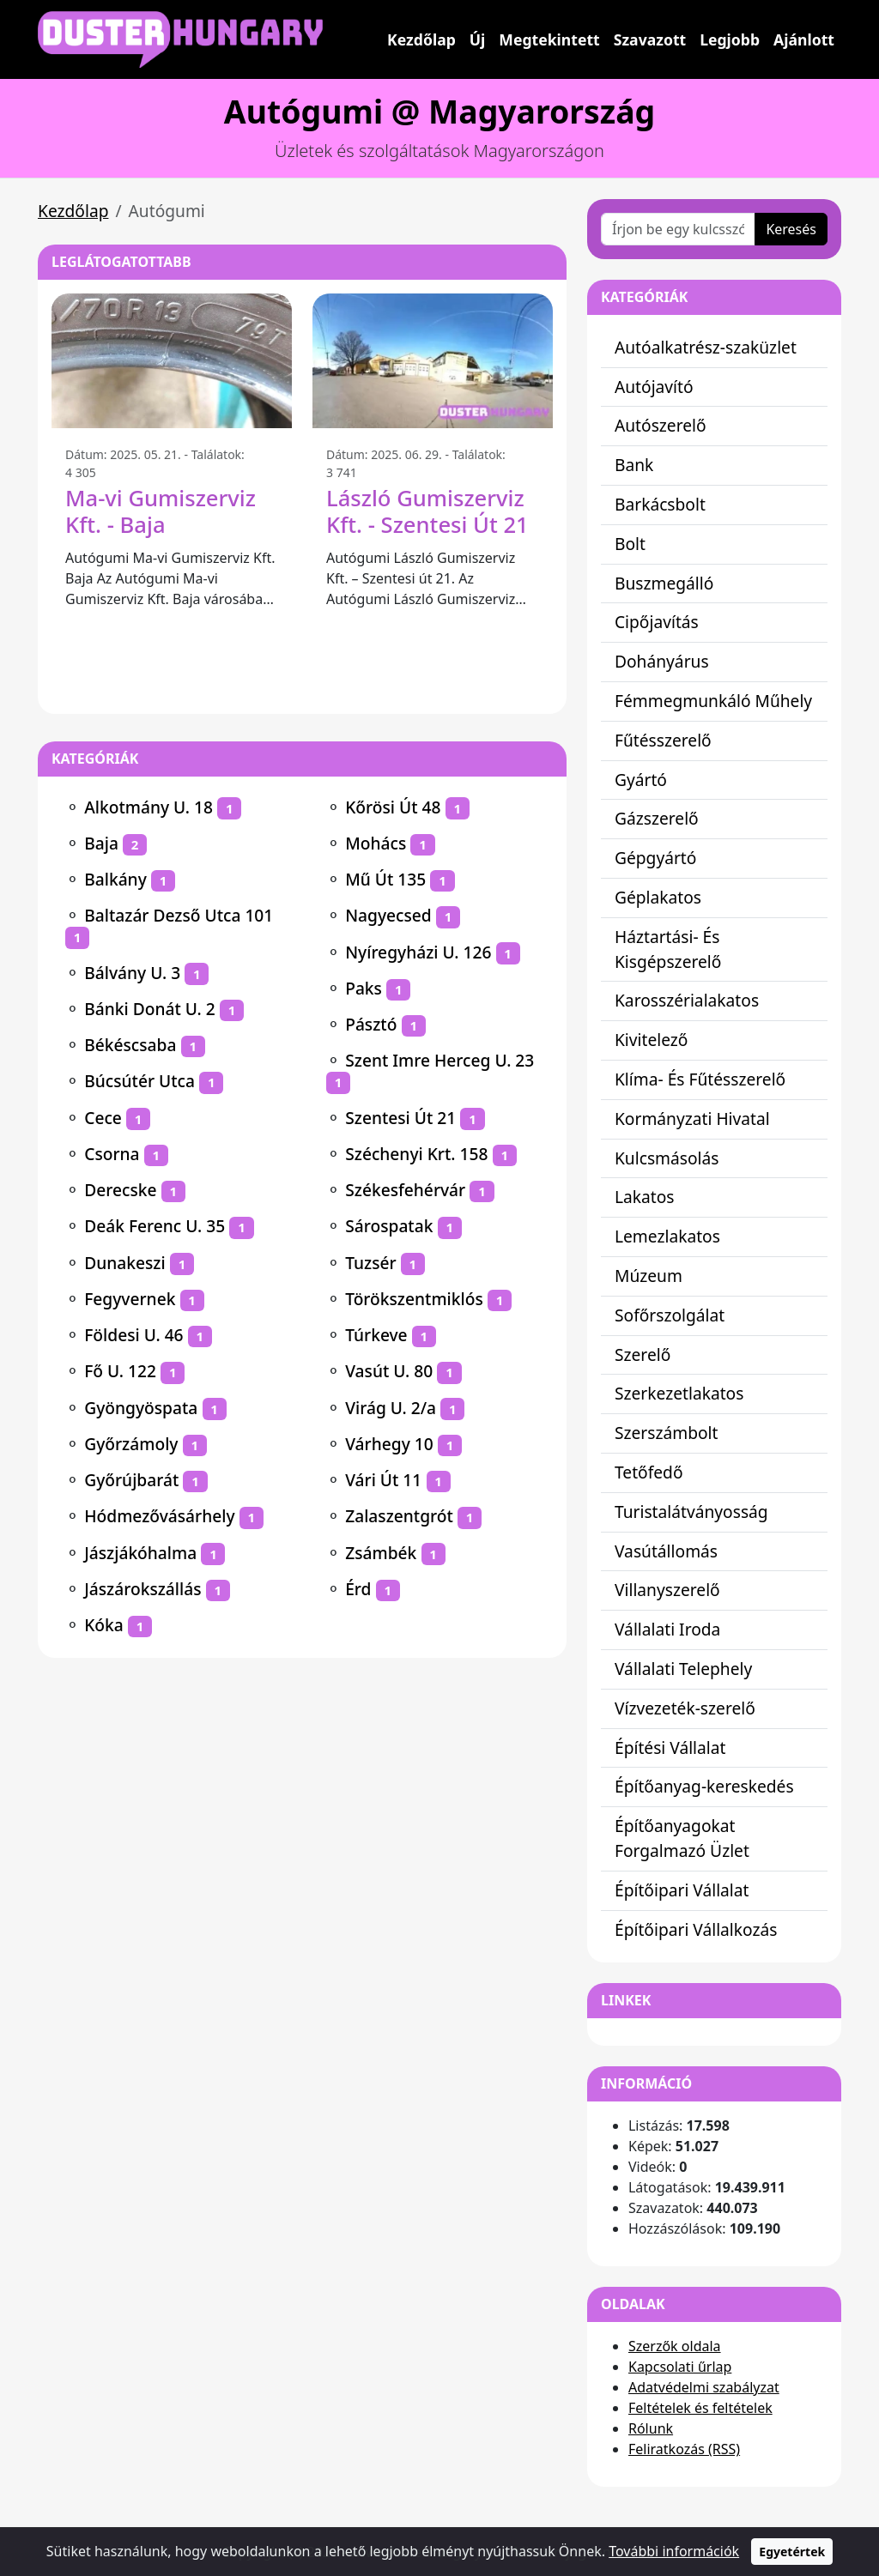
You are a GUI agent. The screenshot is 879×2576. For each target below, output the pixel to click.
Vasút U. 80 (389, 1370)
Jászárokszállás (142, 1588)
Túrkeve (376, 1334)
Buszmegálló (664, 583)
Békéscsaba (130, 1044)
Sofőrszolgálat (669, 1315)
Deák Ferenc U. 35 (154, 1225)
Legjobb (730, 39)
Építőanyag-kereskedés (704, 1786)
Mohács (375, 843)
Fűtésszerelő (663, 740)
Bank (634, 464)
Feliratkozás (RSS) (684, 2449)
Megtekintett (549, 39)
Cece (103, 1117)
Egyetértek (792, 2551)
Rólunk (650, 2428)
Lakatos (645, 1196)
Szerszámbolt (666, 1432)
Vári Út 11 (383, 1479)
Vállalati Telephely (683, 1668)
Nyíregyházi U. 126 (418, 952)
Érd (358, 1588)
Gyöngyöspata (140, 1407)
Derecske (120, 1189)
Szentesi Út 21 (400, 1117)
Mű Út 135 (385, 879)
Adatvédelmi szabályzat (703, 2387)
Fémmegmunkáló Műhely (713, 700)
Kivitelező (651, 1039)
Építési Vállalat (670, 1747)
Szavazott (650, 39)
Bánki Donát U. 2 (149, 1008)
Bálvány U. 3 (132, 972)
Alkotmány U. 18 (148, 807)
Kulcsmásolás (667, 1158)
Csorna (111, 1153)
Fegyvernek (129, 1298)
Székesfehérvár (405, 1189)
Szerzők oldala (674, 2346)
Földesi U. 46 (133, 1334)
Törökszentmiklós (414, 1298)
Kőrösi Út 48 (392, 807)
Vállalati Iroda (667, 1629)
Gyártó (641, 779)
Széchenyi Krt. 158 (416, 1153)
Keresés (791, 229)
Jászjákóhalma (140, 1552)
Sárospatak (389, 1225)
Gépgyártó (655, 857)
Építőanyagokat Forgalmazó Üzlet (682, 1838)
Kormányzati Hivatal (692, 1118)
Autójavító (654, 386)
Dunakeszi (124, 1262)
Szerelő (642, 1354)
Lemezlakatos (667, 1236)
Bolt (630, 543)
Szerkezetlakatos (679, 1393)
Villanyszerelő (667, 1589)
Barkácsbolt (660, 504)
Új (478, 39)
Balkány (115, 879)
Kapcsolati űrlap (679, 2366)
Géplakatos (658, 897)
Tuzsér (370, 1262)
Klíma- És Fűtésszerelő (700, 1079)
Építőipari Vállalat (682, 1890)
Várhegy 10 (389, 1443)
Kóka (104, 1624)
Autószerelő (660, 425)
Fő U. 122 (120, 1370)
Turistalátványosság (691, 1511)
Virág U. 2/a (390, 1407)
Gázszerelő (657, 818)
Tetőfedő (649, 1472)
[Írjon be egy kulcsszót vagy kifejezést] (678, 229)
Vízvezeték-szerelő (685, 1708)
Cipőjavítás (657, 621)
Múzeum (648, 1275)
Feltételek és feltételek (700, 2407)
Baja (101, 843)
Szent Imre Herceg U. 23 (439, 1060)
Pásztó (371, 1024)
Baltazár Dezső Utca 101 (178, 915)
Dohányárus (662, 661)
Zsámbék (380, 1552)
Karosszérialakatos (687, 1000)
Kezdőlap (421, 39)
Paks (363, 988)
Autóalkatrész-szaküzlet (706, 347)
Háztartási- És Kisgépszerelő (668, 949)
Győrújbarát (131, 1479)
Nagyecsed (388, 915)
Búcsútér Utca (139, 1080)
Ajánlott (803, 39)
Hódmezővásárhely (159, 1515)
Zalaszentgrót (399, 1515)
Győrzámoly (131, 1443)
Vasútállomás (666, 1551)
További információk (674, 2551)
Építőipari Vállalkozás (696, 1929)
